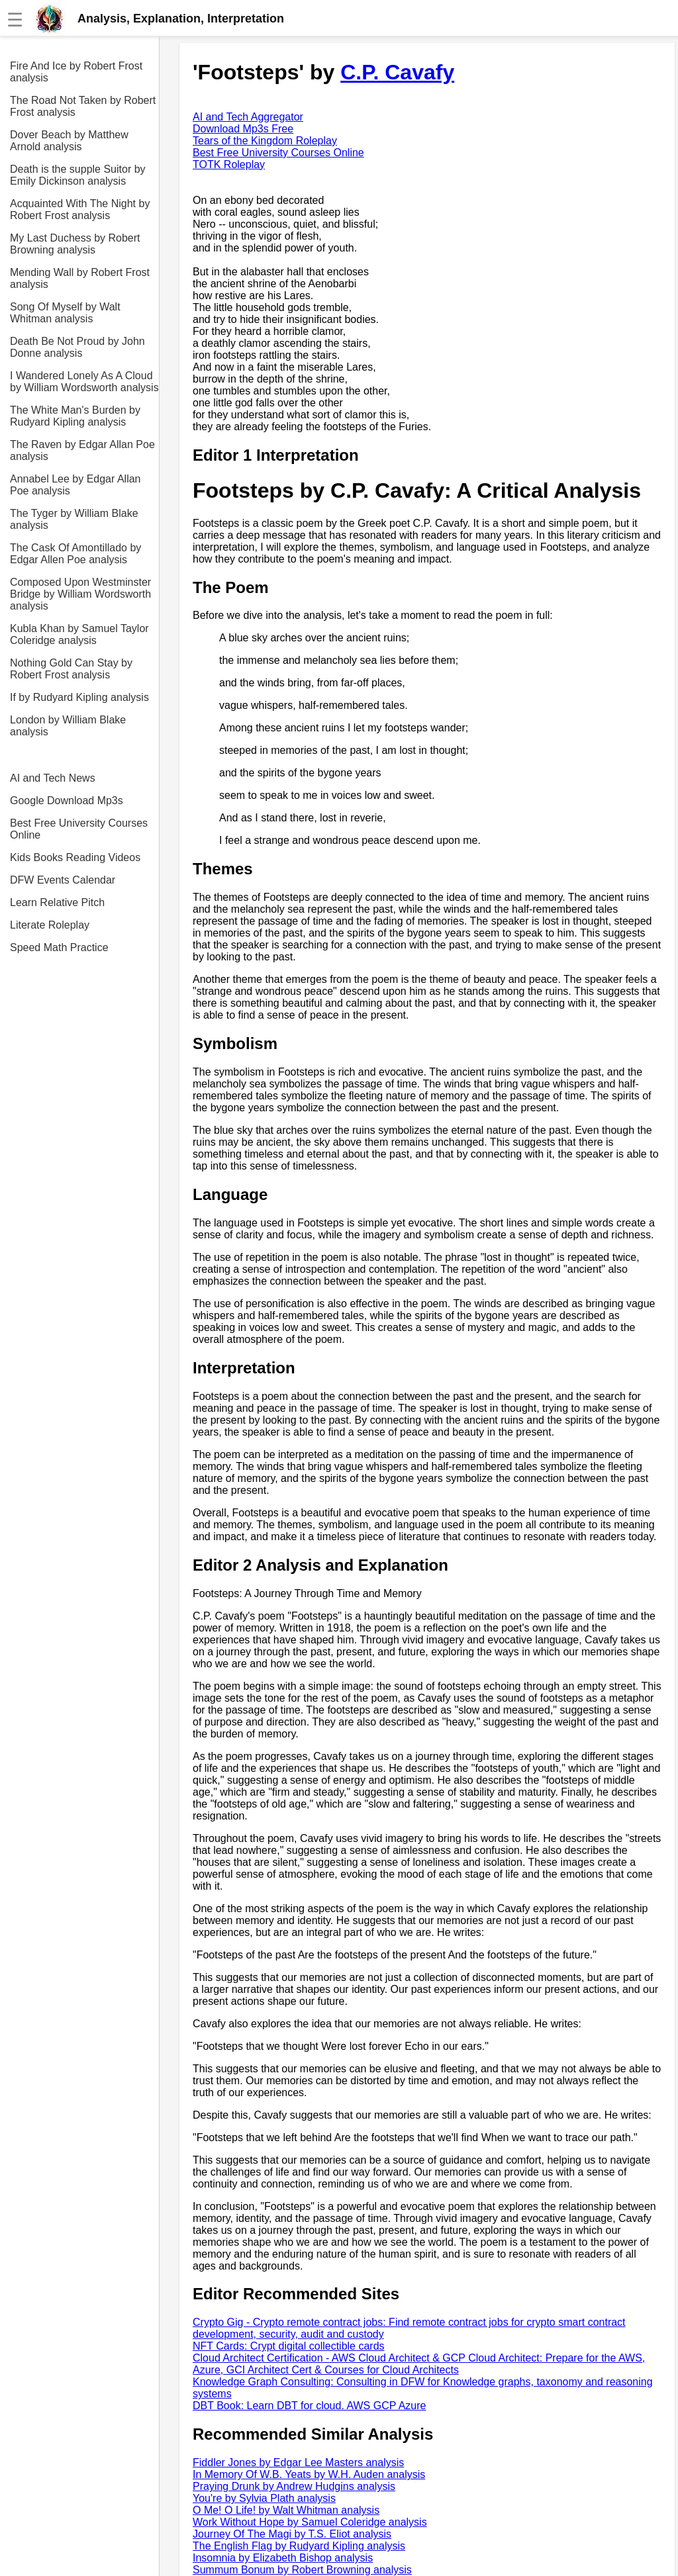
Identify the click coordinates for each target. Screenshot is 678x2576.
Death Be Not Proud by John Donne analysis (77, 347)
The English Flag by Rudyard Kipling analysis (299, 2546)
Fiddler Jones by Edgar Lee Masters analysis (298, 2462)
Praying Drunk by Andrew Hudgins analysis (294, 2486)
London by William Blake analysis (68, 725)
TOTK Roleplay (229, 164)
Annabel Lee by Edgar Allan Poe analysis (75, 484)
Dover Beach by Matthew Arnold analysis (69, 140)
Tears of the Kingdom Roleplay (265, 140)
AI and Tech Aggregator (248, 116)
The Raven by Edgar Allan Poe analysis (82, 450)
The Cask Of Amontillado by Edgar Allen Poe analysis (75, 553)
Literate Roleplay (49, 925)
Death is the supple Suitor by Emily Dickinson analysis (78, 175)
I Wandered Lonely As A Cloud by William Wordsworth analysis (84, 381)
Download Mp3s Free (243, 128)
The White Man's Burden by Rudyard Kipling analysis (75, 416)
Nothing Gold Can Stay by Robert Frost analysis (71, 668)
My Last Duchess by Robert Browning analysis (75, 243)
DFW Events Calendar (62, 880)
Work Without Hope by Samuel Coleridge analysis (310, 2522)
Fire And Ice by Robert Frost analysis (76, 71)
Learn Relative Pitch (57, 902)
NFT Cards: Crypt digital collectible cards (289, 2346)
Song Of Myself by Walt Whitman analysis (65, 312)
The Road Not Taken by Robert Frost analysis (83, 106)
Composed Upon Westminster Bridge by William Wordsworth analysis (80, 594)
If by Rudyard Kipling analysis (79, 697)
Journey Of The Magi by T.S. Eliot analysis (292, 2534)
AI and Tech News (52, 778)
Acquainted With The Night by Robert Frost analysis (80, 209)
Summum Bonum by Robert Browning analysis (302, 2569)
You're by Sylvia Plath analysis (264, 2498)
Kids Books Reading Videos (75, 857)
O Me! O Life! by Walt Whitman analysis (286, 2510)
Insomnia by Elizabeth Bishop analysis (283, 2557)
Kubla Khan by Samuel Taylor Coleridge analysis (79, 634)
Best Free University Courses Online (79, 829)
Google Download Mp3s (66, 800)
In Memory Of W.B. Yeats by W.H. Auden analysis (309, 2474)
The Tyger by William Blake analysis (74, 519)
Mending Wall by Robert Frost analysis (80, 278)
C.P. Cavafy (397, 72)
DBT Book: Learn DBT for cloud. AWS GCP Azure (309, 2405)
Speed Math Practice (59, 947)
